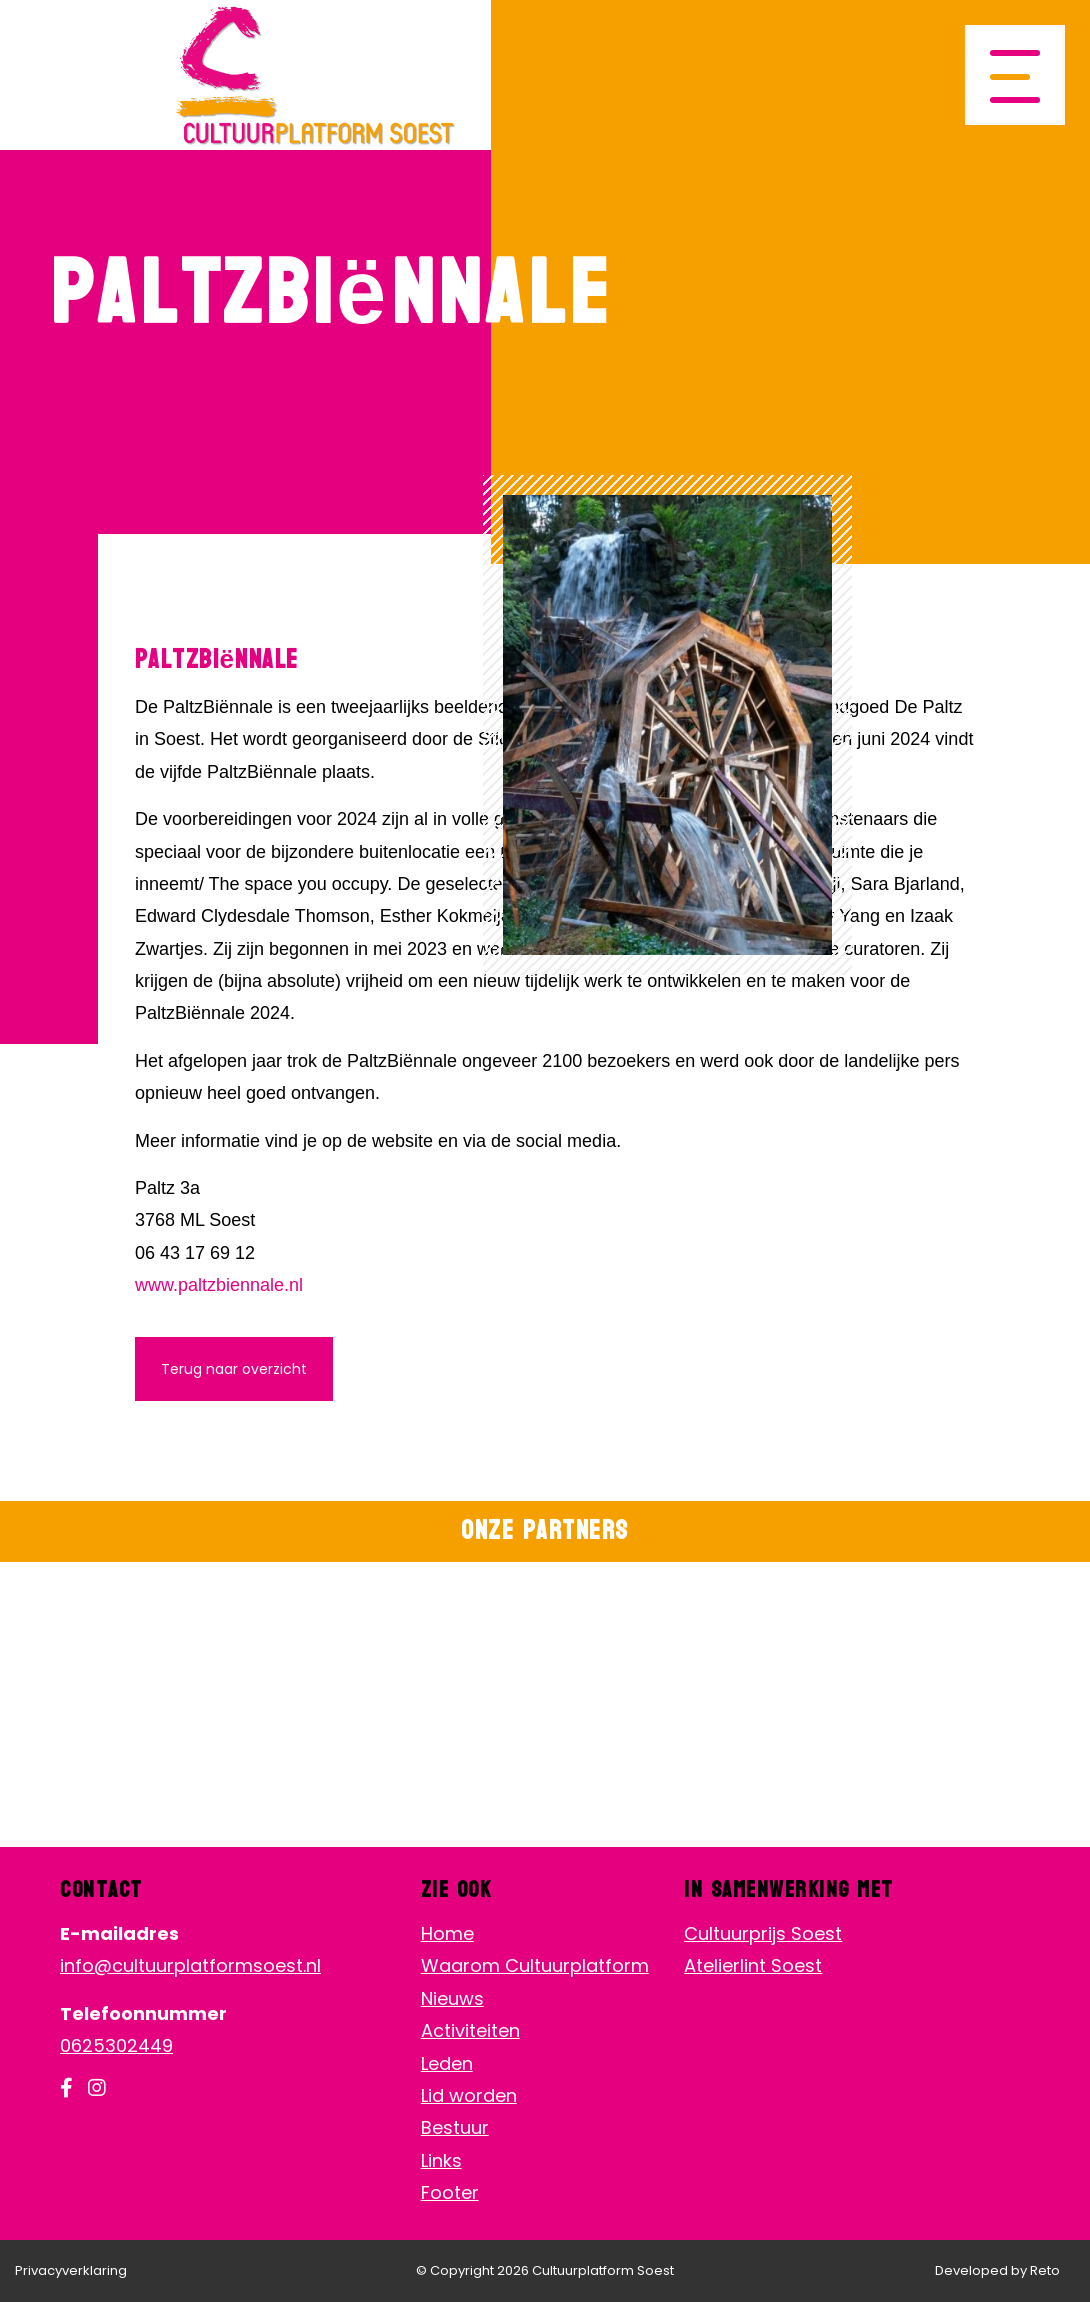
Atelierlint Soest (753, 1965)
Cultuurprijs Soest (763, 1933)
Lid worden (469, 2095)
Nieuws (452, 1998)
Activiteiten (470, 2030)
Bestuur (455, 2127)
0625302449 (116, 2045)
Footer (450, 2192)
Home (447, 1933)
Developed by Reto (997, 2270)
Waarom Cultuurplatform (535, 1965)
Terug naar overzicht (234, 1369)
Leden (447, 2063)
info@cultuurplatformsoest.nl (190, 1965)
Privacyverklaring (71, 2270)
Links (441, 2160)
